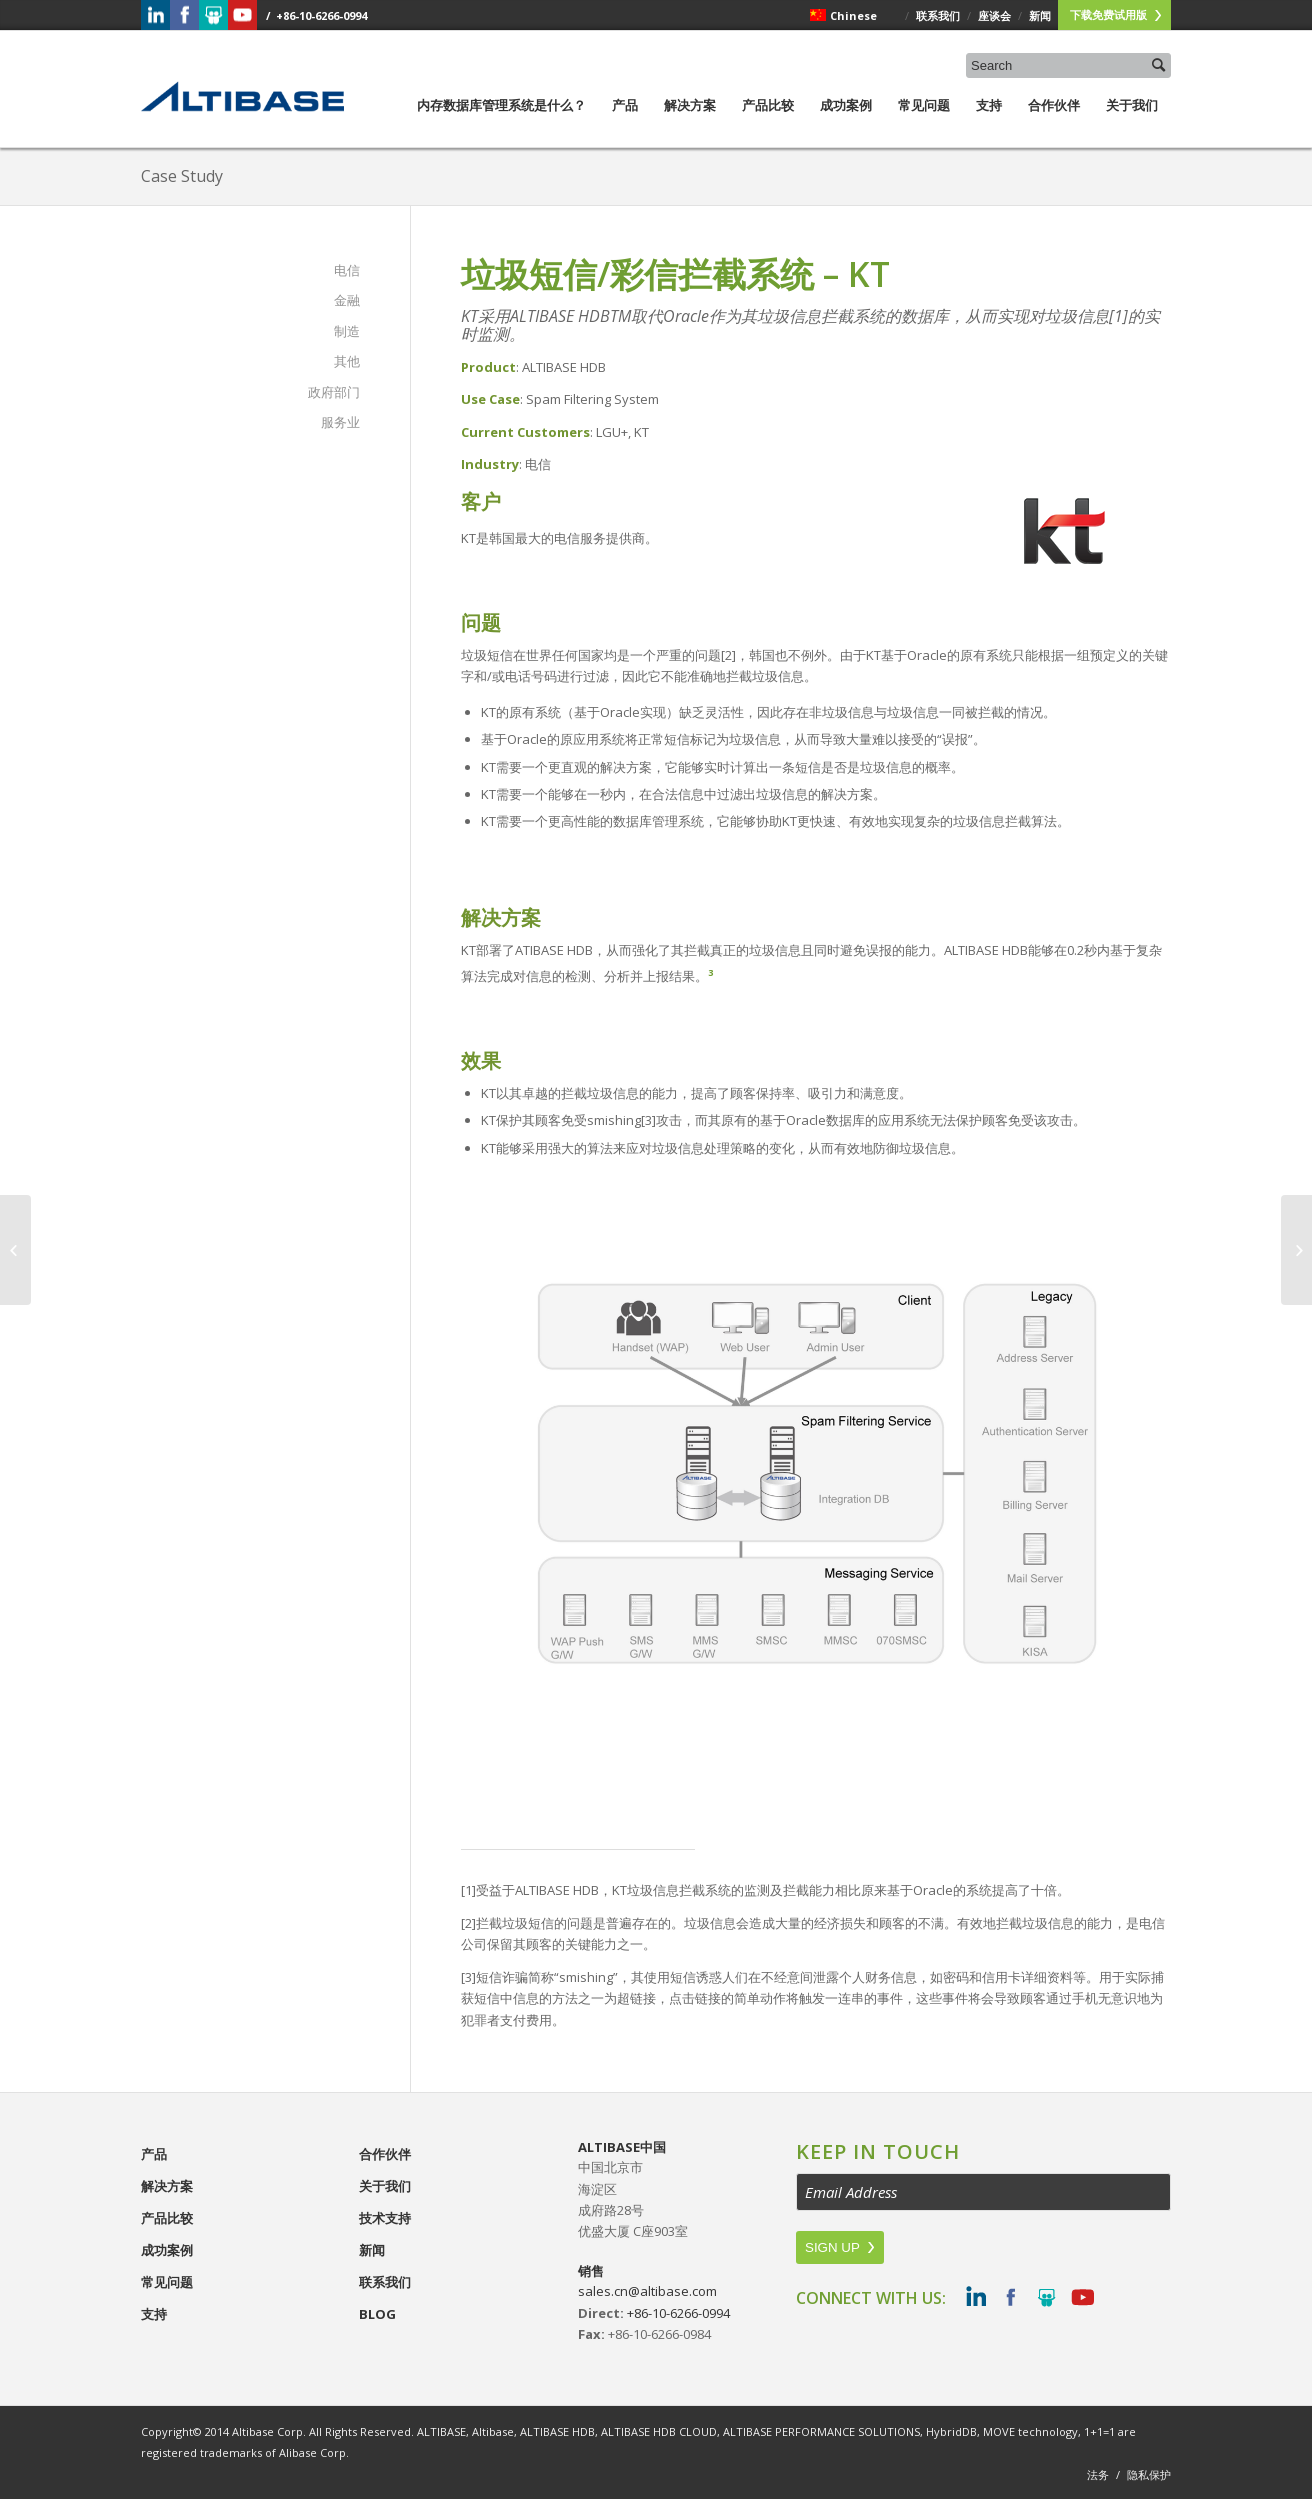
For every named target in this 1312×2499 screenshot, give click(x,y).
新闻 (372, 2250)
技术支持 (385, 2218)
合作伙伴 (1054, 121)
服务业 (340, 422)
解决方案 (690, 121)
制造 (347, 331)
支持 (989, 121)
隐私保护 (1149, 2474)
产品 (625, 121)
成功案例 (846, 121)
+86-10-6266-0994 (678, 2313)
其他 (347, 361)
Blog (377, 2314)
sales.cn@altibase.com (647, 2291)
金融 (347, 300)
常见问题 (924, 121)
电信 (347, 270)
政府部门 (334, 392)
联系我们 (385, 2282)
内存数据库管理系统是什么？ (501, 121)
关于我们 (1132, 121)
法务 (1098, 2474)
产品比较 (768, 121)
